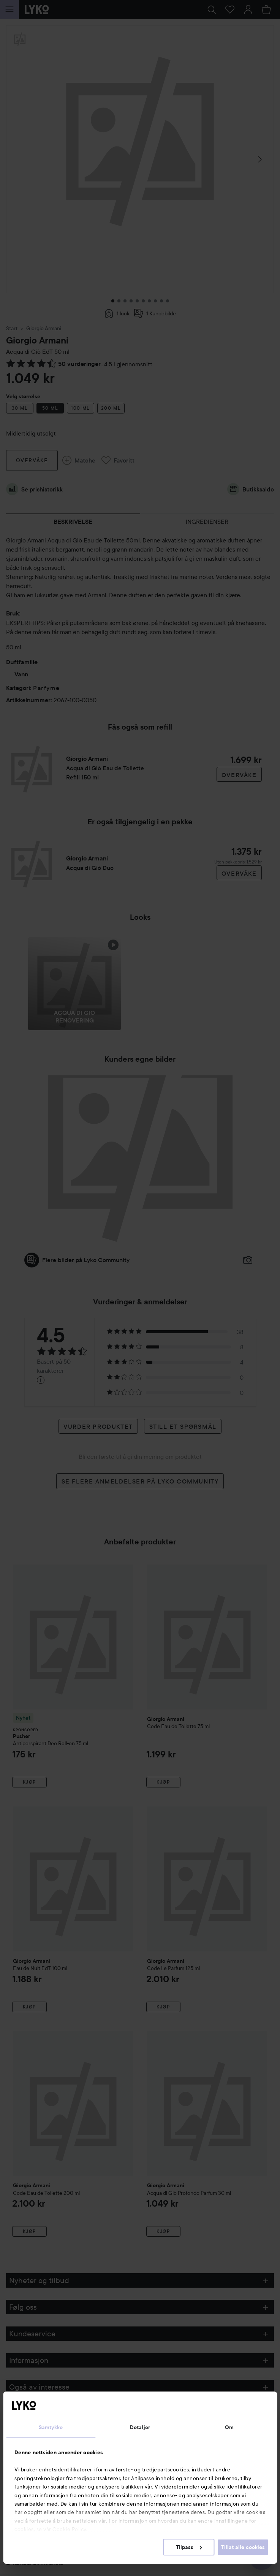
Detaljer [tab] (140, 2427)
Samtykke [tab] (51, 2427)
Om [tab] (229, 2427)
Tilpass (189, 2547)
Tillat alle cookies (243, 2547)
